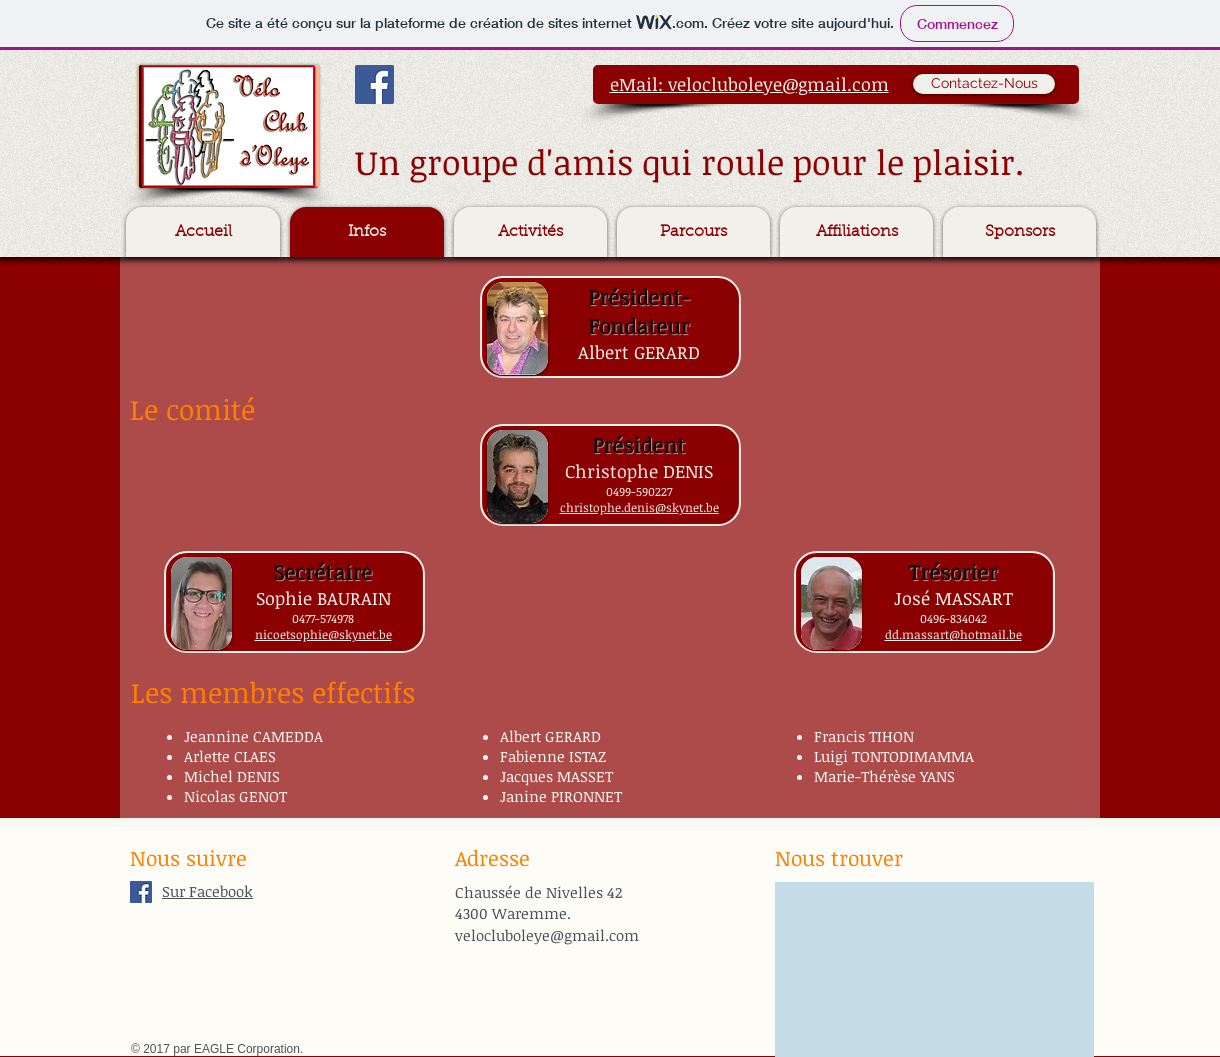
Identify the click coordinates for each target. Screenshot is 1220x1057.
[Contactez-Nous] (984, 84)
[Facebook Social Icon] (374, 84)
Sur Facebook (207, 891)
